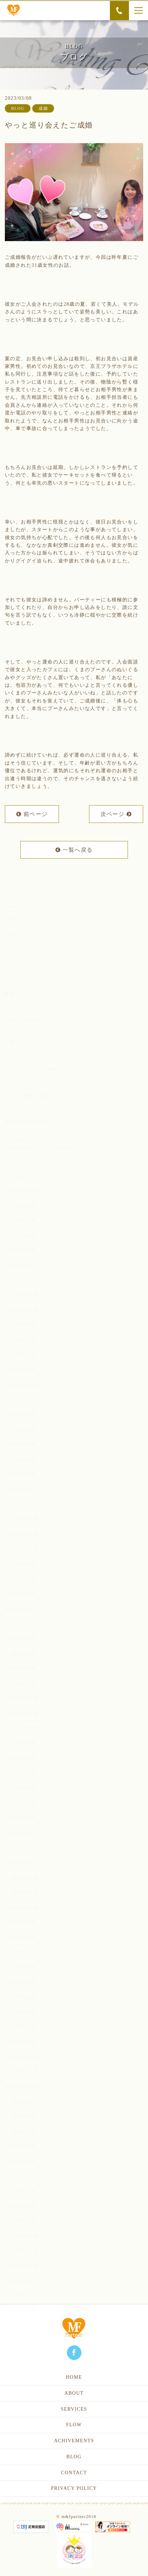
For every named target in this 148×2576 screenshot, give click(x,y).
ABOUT (74, 2393)
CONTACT (74, 2472)
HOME (74, 2377)
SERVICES (74, 2409)
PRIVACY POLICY (74, 2488)
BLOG (74, 2456)
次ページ (116, 815)
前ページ (31, 815)
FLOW (74, 2424)
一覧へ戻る (74, 851)
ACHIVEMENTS (74, 2440)
